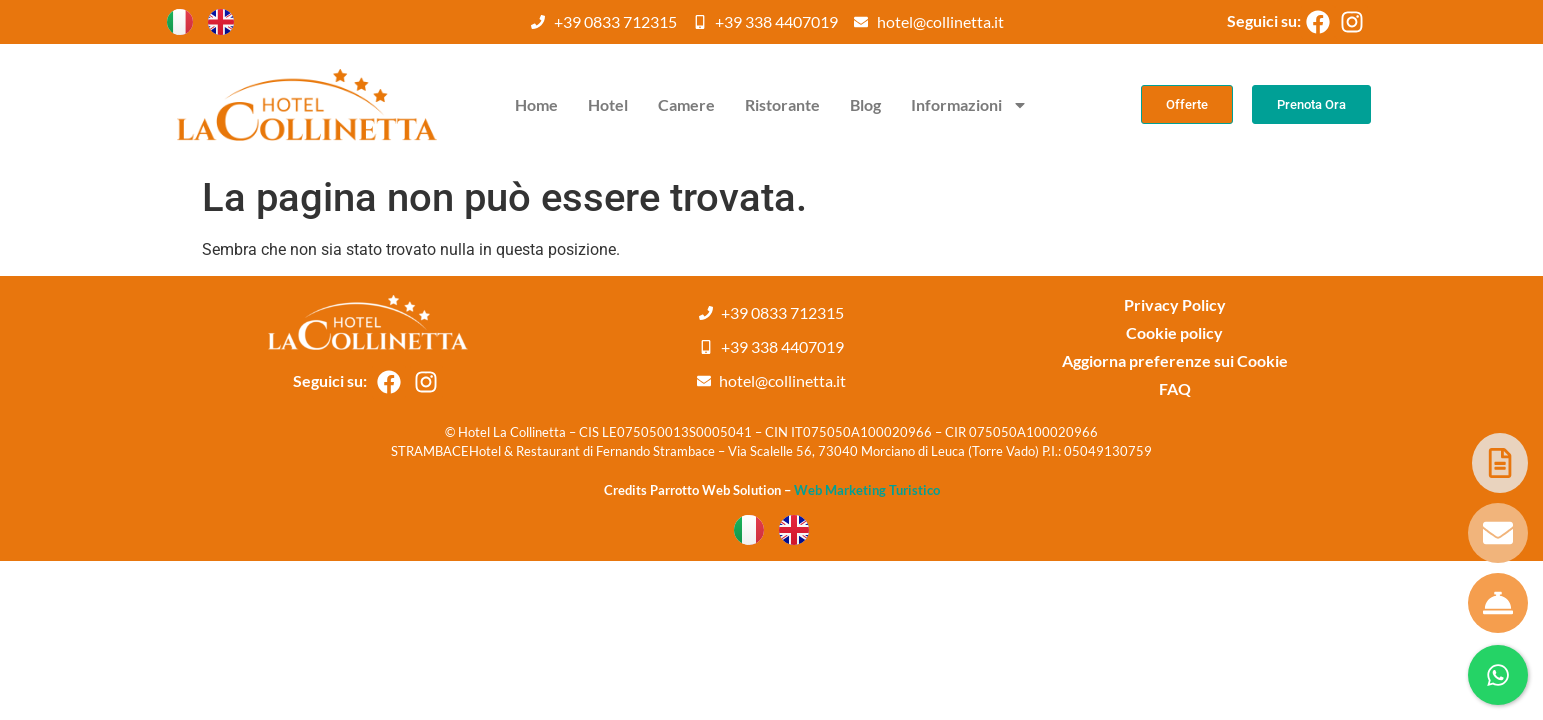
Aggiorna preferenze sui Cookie (1175, 360)
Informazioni (969, 105)
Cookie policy (1174, 332)
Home (536, 104)
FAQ (1175, 388)
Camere (686, 104)
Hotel (608, 104)
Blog (865, 104)
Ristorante (782, 104)
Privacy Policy (1175, 304)
